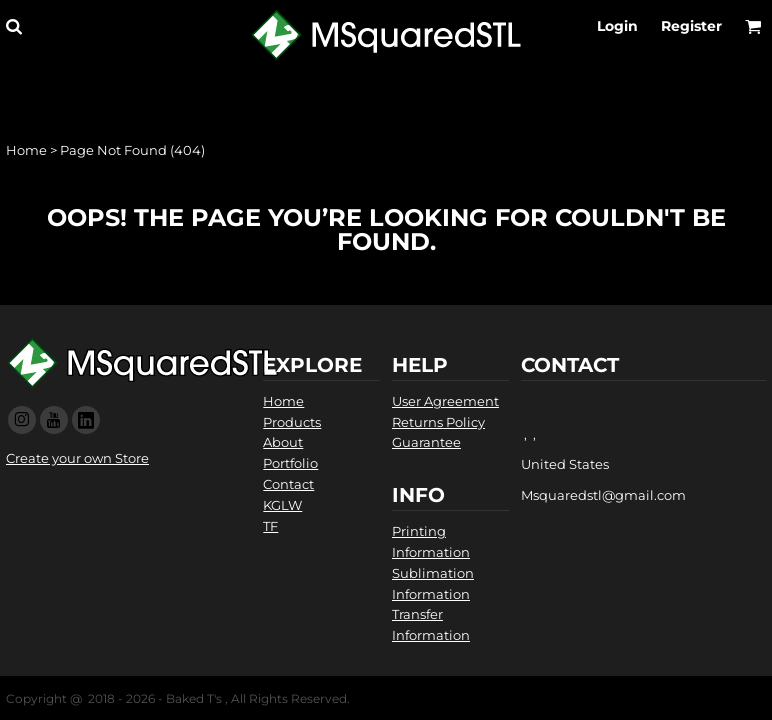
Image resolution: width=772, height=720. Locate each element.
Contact (288, 484)
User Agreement (445, 401)
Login (617, 26)
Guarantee (426, 442)
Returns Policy (438, 422)
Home (26, 150)
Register (691, 26)
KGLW (282, 505)
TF (270, 526)
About (283, 442)
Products (292, 422)
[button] (13, 26)
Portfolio (290, 463)
